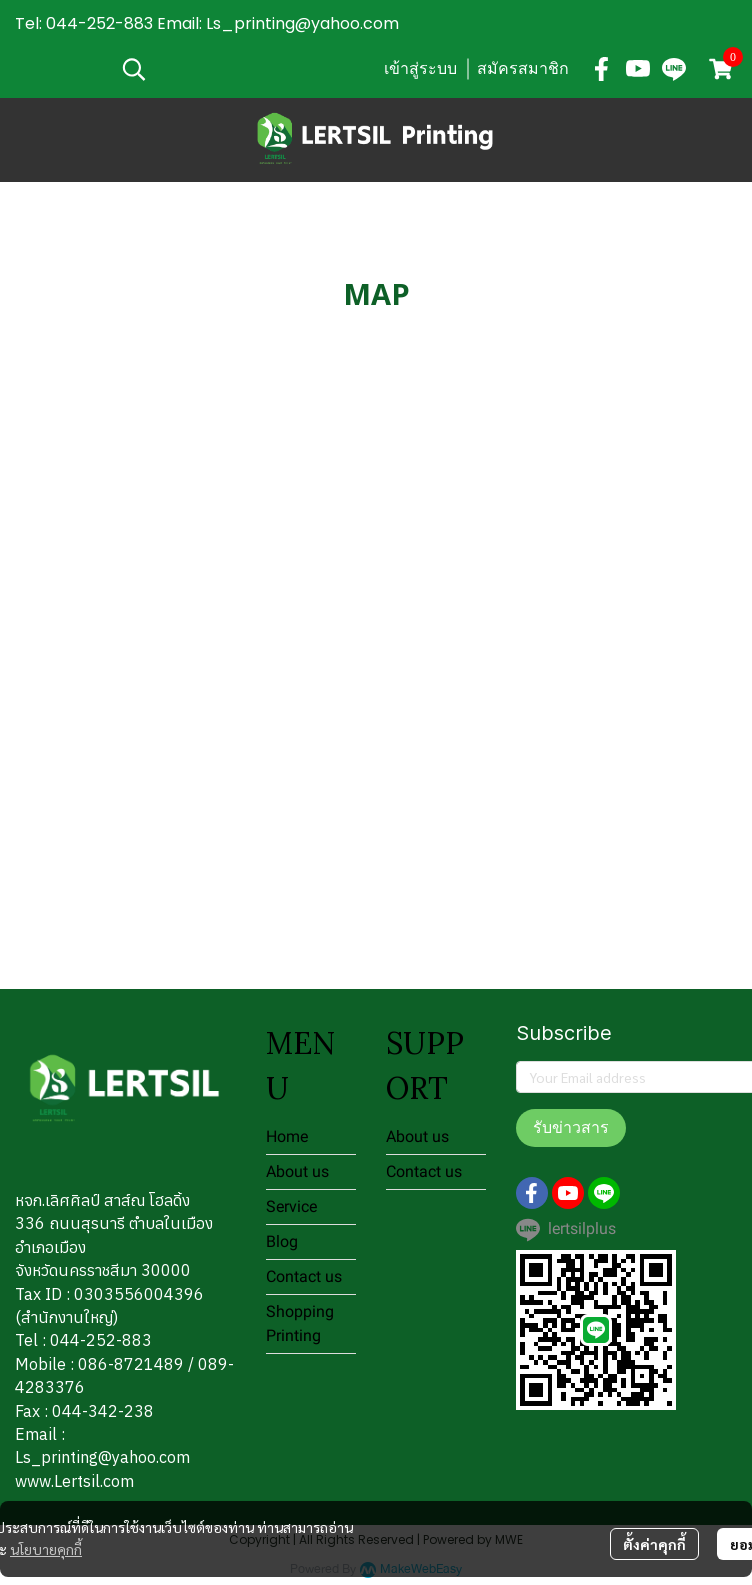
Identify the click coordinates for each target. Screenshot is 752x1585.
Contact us (304, 1276)
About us (297, 1171)
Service (291, 1206)
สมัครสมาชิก (523, 68)
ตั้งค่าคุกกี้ (654, 1544)
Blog (282, 1241)
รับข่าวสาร (571, 1127)
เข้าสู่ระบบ (420, 68)
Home (287, 1136)
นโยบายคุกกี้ (46, 1549)
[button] (242, 69)
